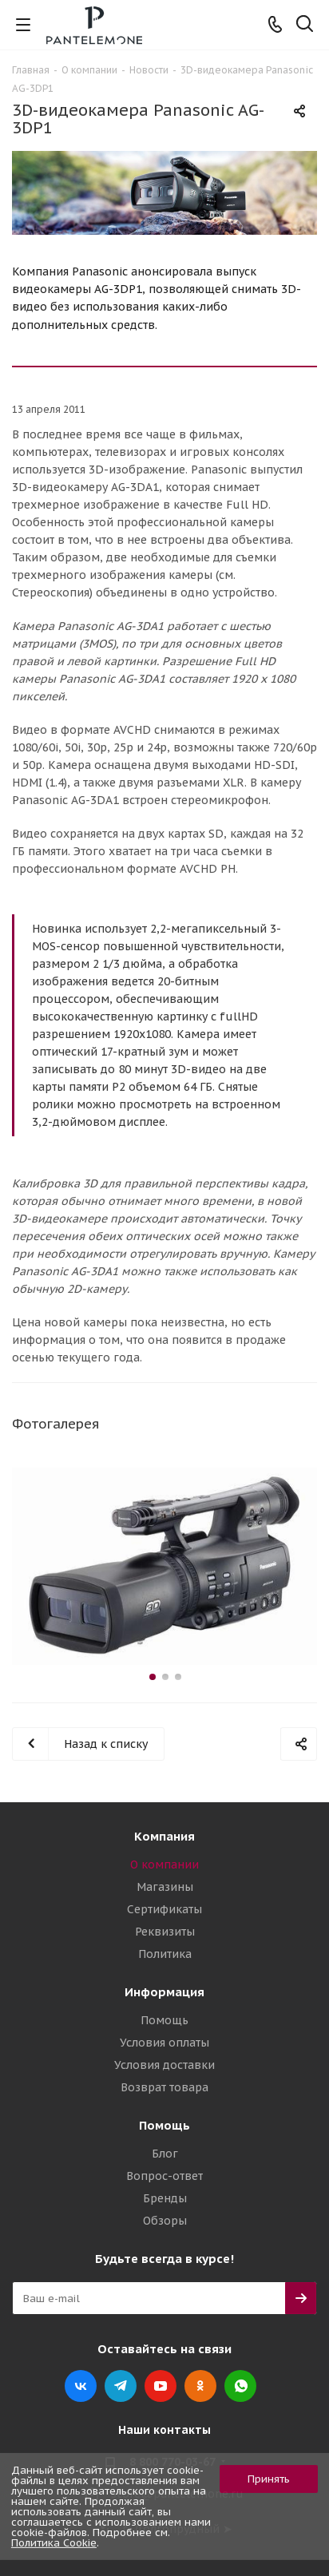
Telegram (121, 2386)
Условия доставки (164, 2065)
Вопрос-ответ (164, 2176)
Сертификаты (164, 1909)
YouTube (160, 2386)
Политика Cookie (54, 2543)
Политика (165, 1954)
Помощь (164, 2020)
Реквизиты (165, 1931)
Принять (269, 2479)
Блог (165, 2153)
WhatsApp (240, 2386)
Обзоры (165, 2220)
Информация (164, 1991)
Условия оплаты (164, 2042)
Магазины (165, 1887)
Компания (164, 1836)
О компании (164, 1864)
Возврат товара (164, 2087)
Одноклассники (200, 2386)
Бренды (165, 2198)
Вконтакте (81, 2386)
